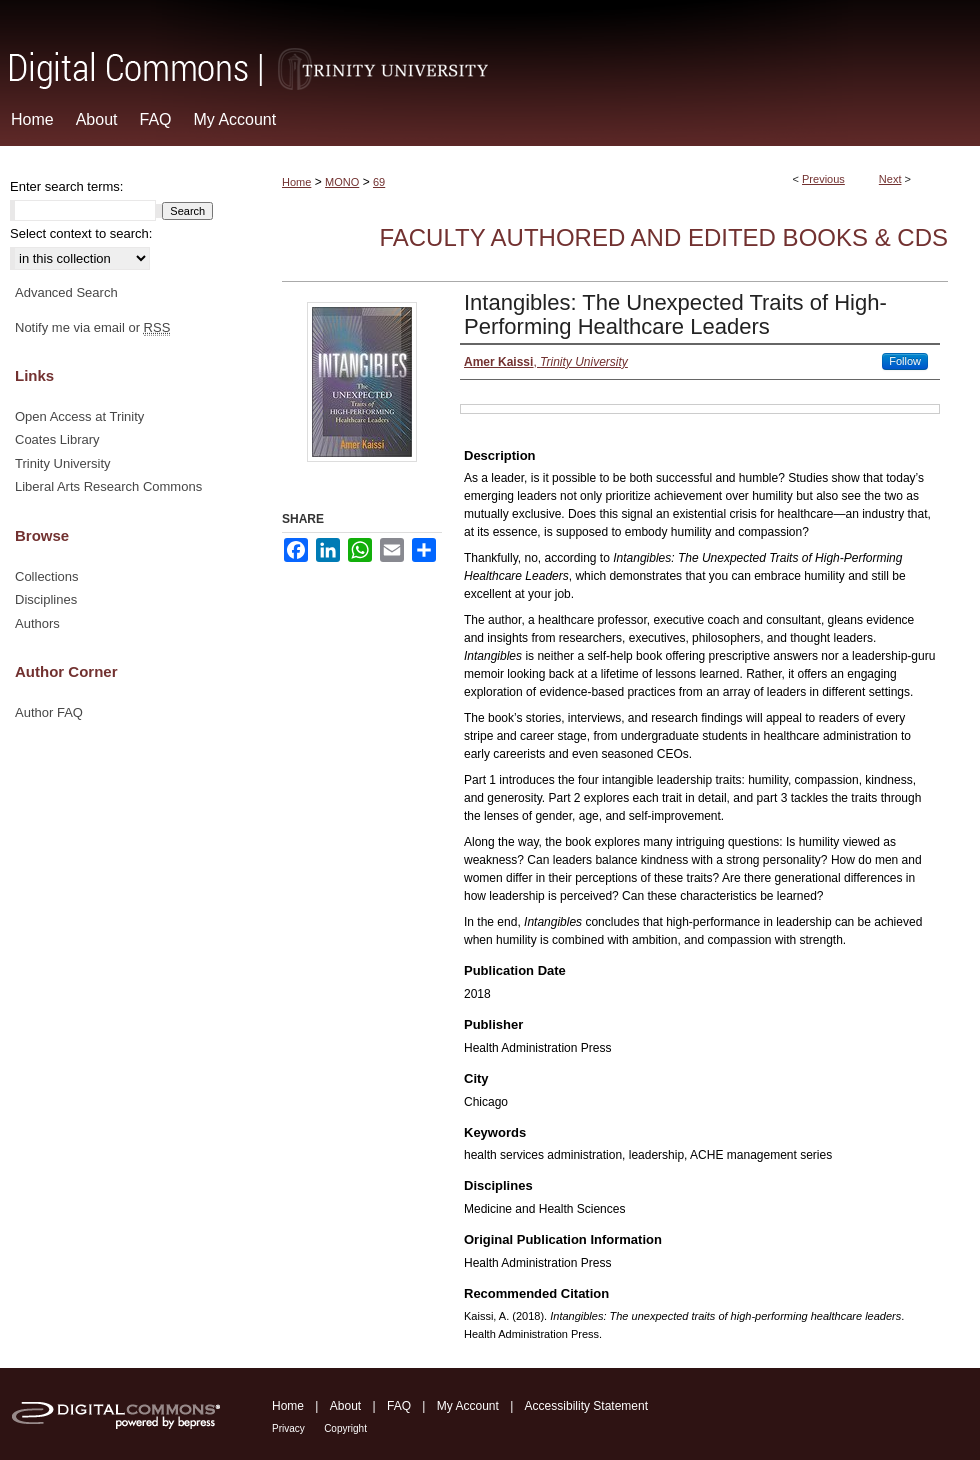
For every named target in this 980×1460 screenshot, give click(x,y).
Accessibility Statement (586, 1406)
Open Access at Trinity (79, 416)
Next (890, 179)
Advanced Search (66, 292)
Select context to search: (81, 233)
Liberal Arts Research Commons (108, 486)
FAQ (399, 1406)
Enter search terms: (66, 186)
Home (296, 182)
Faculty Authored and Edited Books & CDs (663, 237)
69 (379, 182)
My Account (468, 1406)
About (345, 1406)
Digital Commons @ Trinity (490, 46)
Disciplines (46, 599)
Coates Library (57, 439)
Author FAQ (49, 712)
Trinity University (63, 463)
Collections (47, 576)
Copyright (345, 1428)
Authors (37, 623)
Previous (823, 179)
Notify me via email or (92, 328)
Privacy (288, 1428)
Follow (905, 361)
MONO (342, 182)
